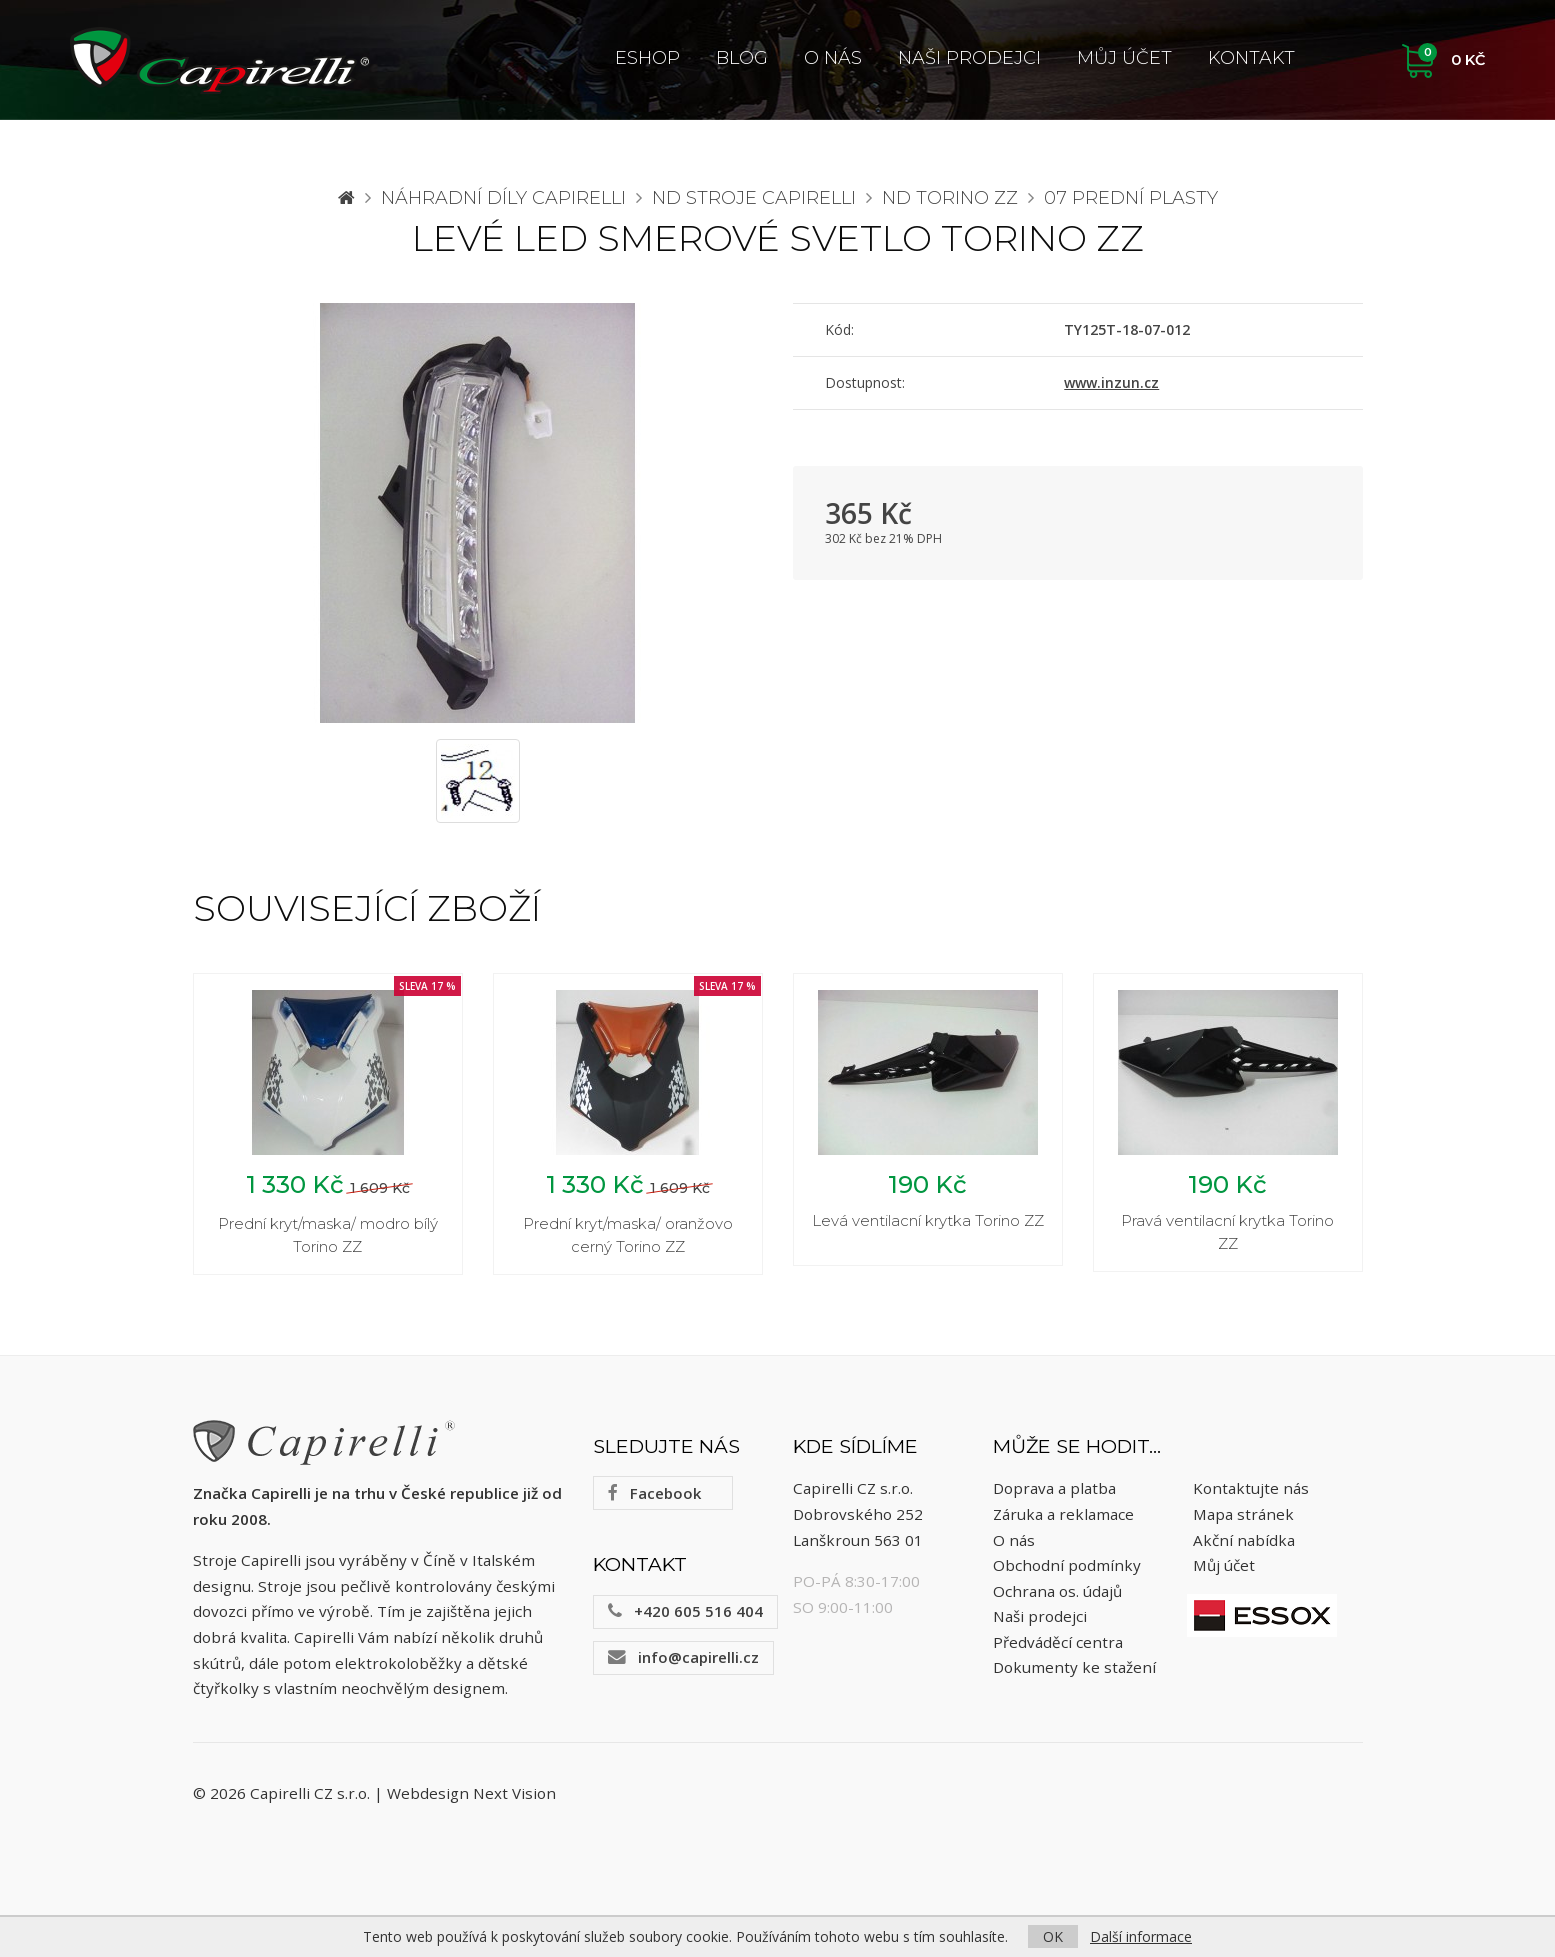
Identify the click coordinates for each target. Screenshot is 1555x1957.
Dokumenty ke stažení (1074, 1668)
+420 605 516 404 (685, 1611)
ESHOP (647, 58)
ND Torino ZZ (950, 198)
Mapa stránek (1243, 1514)
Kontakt (1251, 58)
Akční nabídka (1244, 1540)
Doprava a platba (1054, 1489)
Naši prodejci (969, 58)
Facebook (654, 1493)
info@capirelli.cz (683, 1657)
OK (1053, 1936)
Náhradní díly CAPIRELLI (503, 198)
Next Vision (514, 1793)
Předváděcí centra (1058, 1642)
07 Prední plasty (1131, 198)
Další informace (1141, 1936)
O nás (833, 58)
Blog (742, 58)
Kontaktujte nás (1251, 1489)
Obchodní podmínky (1067, 1565)
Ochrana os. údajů (1057, 1591)
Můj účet (1124, 58)
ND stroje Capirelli (754, 198)
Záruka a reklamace (1063, 1514)
